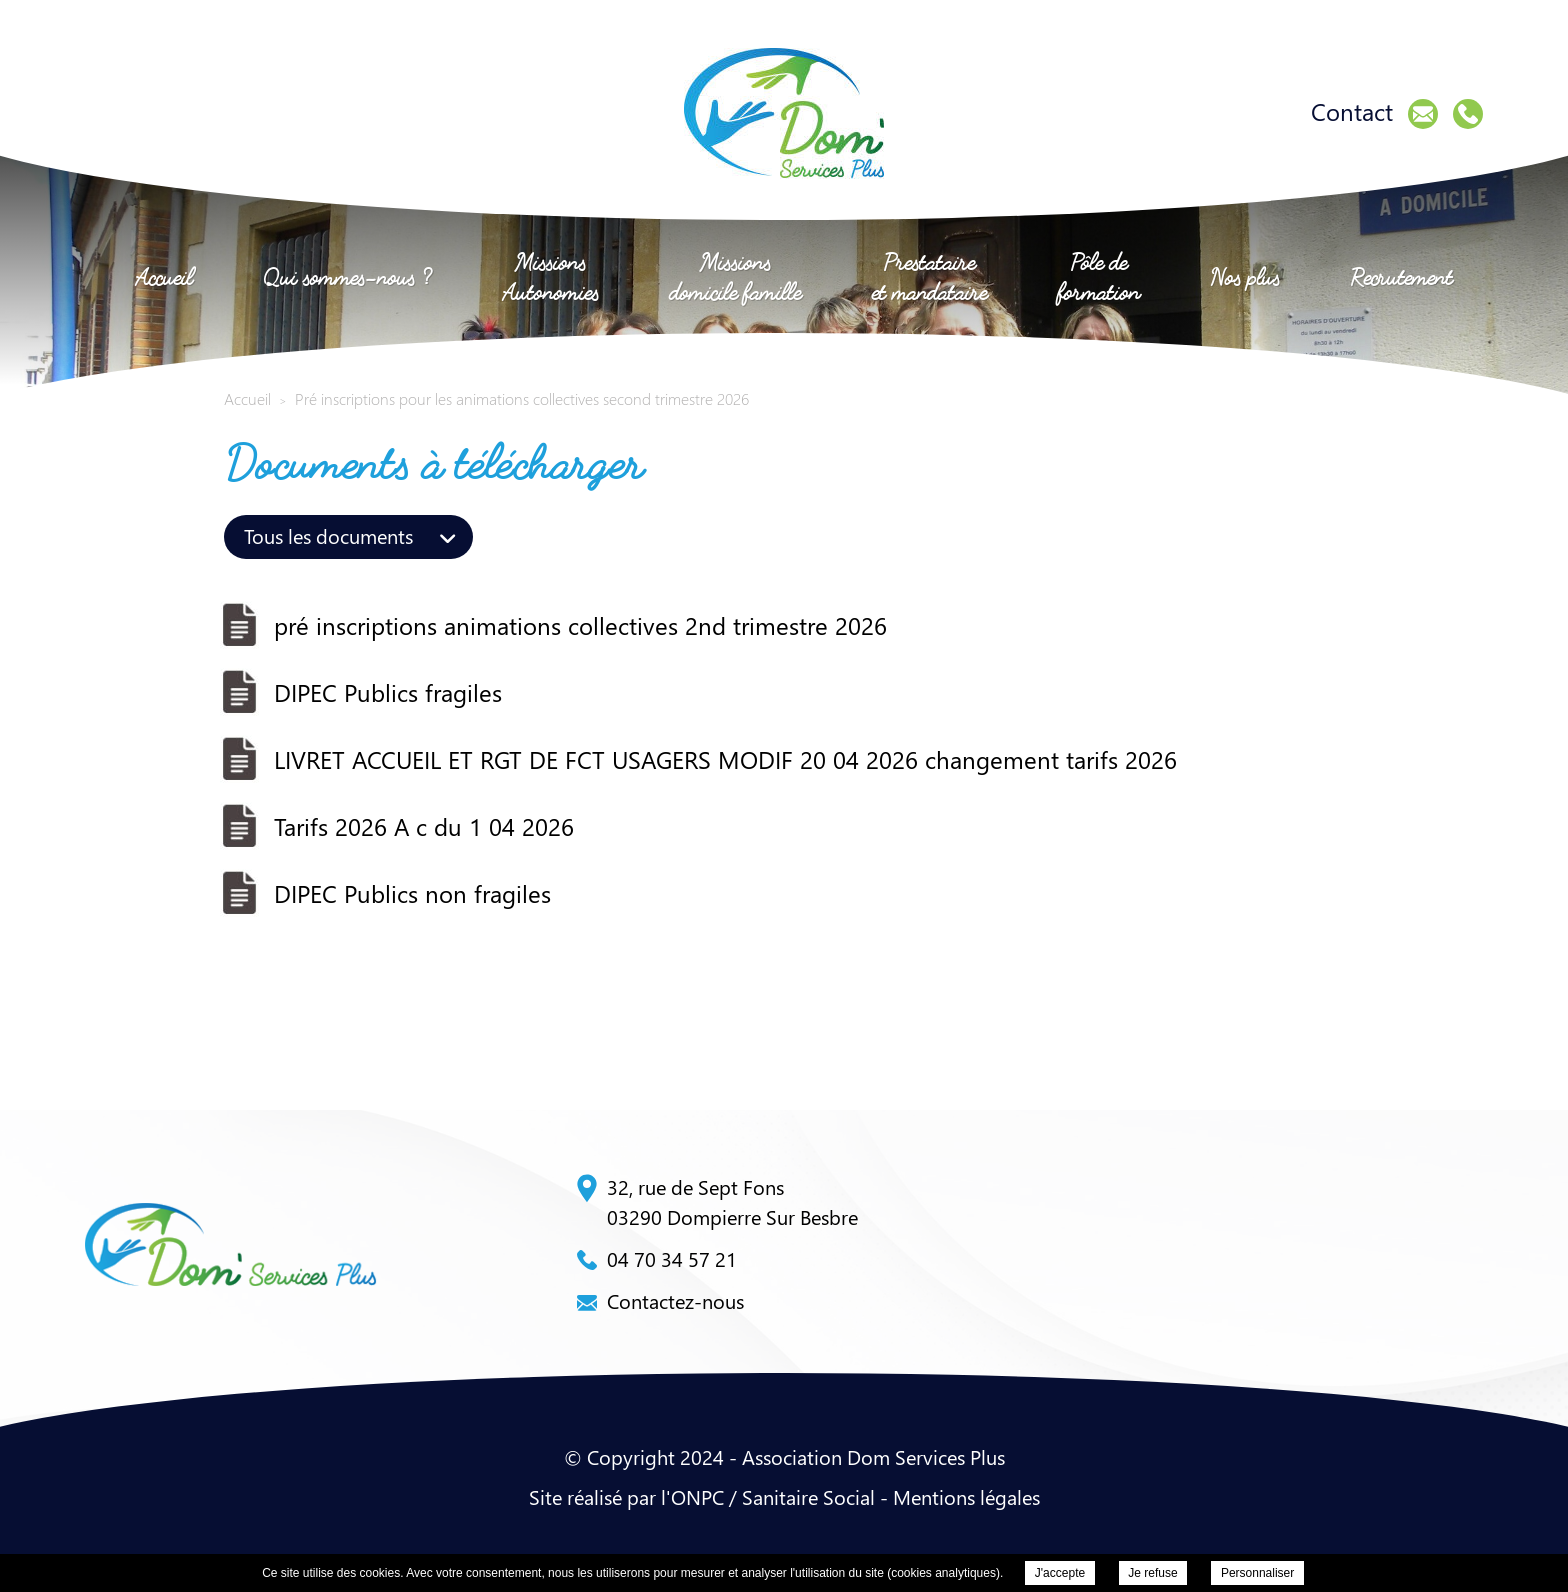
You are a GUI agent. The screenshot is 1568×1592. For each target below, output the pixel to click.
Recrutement (1401, 276)
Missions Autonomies (550, 276)
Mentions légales (966, 1496)
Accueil (164, 276)
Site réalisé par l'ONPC (626, 1496)
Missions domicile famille (735, 276)
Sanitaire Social (808, 1496)
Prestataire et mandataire (929, 276)
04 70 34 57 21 (657, 1258)
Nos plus (1245, 276)
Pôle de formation (1098, 276)
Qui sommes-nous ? (347, 276)
